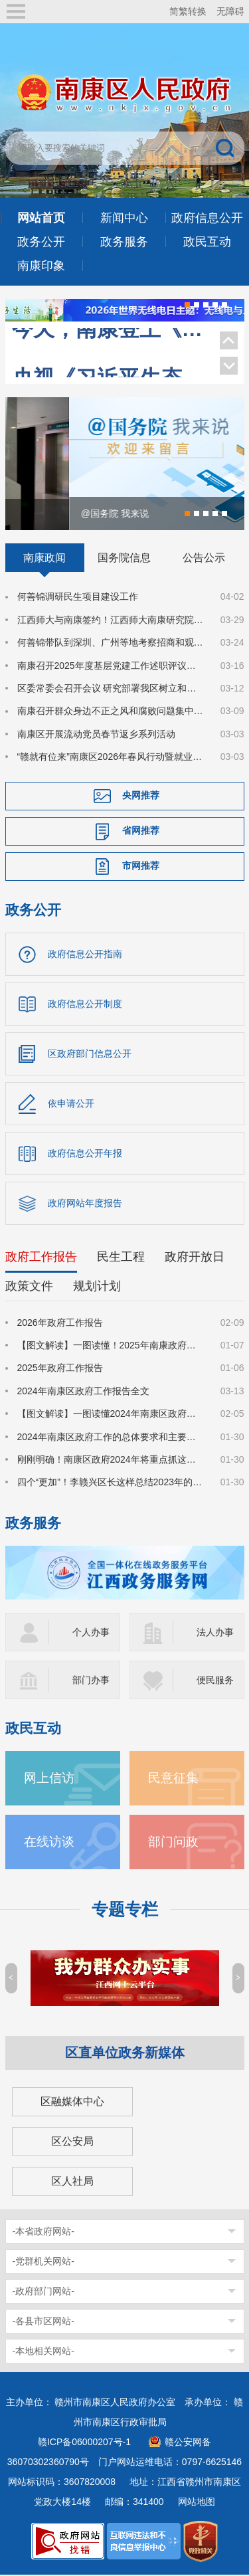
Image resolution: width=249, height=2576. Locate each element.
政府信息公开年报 (85, 1154)
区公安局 (72, 2142)
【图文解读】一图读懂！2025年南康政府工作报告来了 (111, 1346)
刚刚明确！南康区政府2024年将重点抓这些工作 (111, 1460)
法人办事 (215, 1632)
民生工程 (121, 1257)
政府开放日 (194, 1257)
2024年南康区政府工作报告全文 (83, 1391)
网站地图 (196, 2502)
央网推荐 (140, 796)
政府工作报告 (41, 1257)
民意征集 (173, 1779)
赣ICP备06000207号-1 (84, 2442)
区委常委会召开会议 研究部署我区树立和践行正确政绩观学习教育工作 (111, 689)
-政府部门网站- (43, 2291)
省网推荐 (140, 831)
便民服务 (215, 1680)
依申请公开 (71, 1104)
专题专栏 (125, 1910)
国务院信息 (124, 559)
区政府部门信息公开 (89, 1054)
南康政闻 (44, 559)
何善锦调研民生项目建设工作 (77, 598)
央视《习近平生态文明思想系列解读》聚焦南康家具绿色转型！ (109, 358)
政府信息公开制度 (85, 1004)
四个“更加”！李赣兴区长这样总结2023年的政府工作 (111, 1483)
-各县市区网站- (43, 2321)
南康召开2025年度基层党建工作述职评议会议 (111, 666)
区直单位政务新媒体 (125, 2053)
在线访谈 (49, 1842)
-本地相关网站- (43, 2351)
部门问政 (173, 1842)
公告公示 (204, 559)
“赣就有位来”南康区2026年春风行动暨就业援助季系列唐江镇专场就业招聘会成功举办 (111, 758)
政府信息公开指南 (85, 954)
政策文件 (29, 1286)
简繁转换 (188, 11)
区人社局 (72, 2181)
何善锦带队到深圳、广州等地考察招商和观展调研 (111, 643)
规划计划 (97, 1286)
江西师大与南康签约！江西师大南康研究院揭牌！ (111, 621)
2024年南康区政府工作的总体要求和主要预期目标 (111, 1437)
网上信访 (49, 1779)
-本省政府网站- (43, 2232)
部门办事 (91, 1680)
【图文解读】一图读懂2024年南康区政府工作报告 (111, 1415)
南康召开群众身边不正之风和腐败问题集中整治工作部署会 (111, 712)
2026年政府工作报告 (60, 1323)
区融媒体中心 (72, 2102)
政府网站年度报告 (85, 1203)
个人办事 (91, 1632)
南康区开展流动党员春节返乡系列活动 (96, 735)
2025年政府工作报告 (60, 1369)
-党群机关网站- (43, 2261)
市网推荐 (140, 867)
